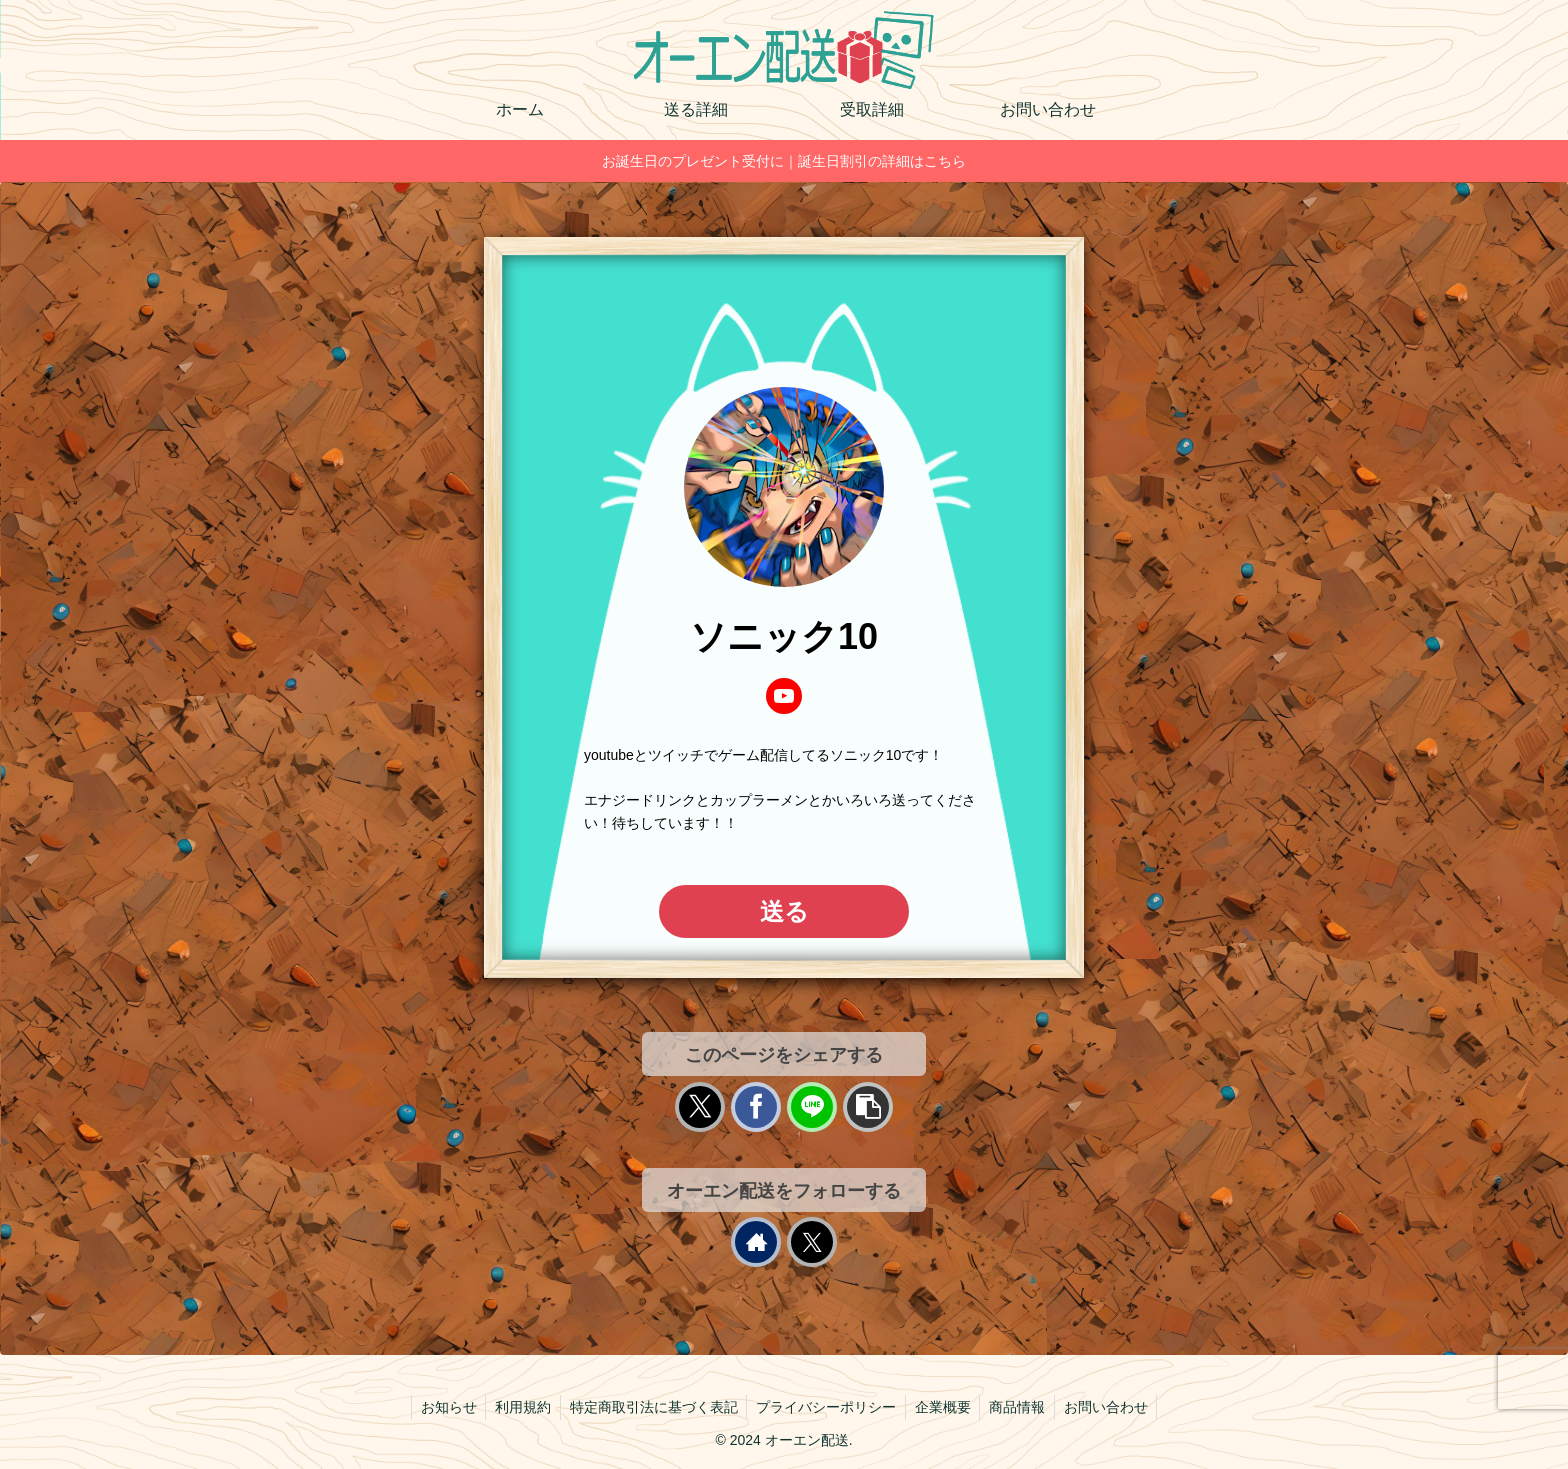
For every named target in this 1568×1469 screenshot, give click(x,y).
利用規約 (518, 1407)
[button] (868, 1107)
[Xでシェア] (700, 1107)
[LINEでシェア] (812, 1107)
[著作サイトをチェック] (756, 1242)
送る (784, 911)
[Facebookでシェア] (756, 1107)
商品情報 (1022, 1407)
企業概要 (945, 1407)
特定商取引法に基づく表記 (651, 1407)
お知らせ (441, 1407)
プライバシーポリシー (826, 1407)
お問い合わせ (1113, 1407)
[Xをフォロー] (812, 1242)
